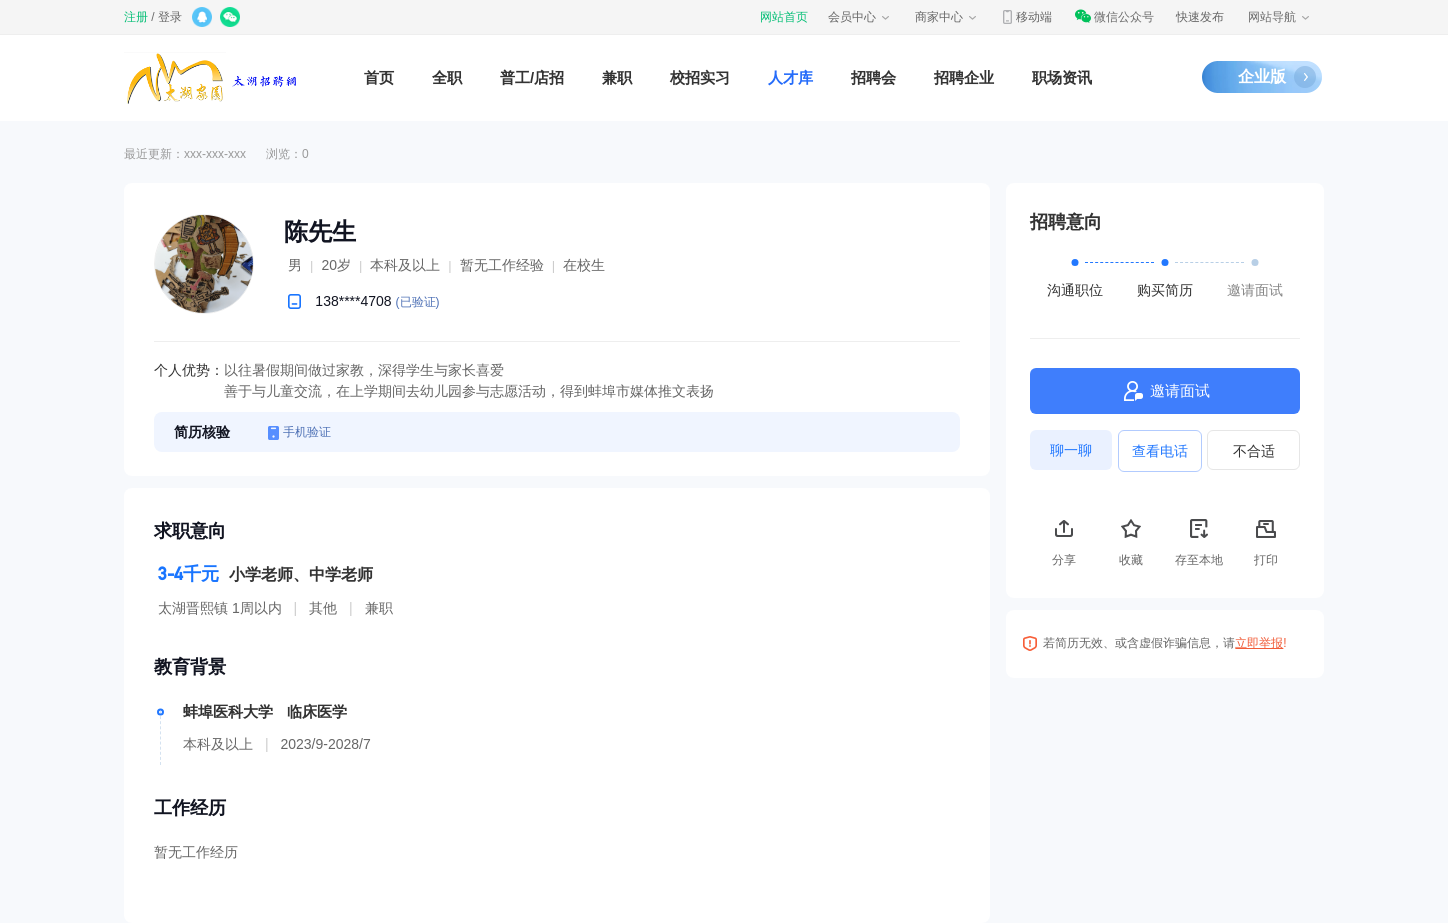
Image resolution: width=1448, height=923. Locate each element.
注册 (136, 17)
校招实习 (700, 77)
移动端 (1026, 17)
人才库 (790, 77)
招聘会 (873, 77)
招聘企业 (964, 77)
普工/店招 (532, 77)
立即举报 (1259, 643)
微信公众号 (1114, 17)
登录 (170, 17)
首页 (379, 77)
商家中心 (947, 17)
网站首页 (784, 17)
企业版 (1262, 76)
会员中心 (860, 17)
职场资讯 (1062, 77)
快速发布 (1200, 17)
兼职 (617, 77)
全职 (447, 77)
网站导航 (1280, 17)
